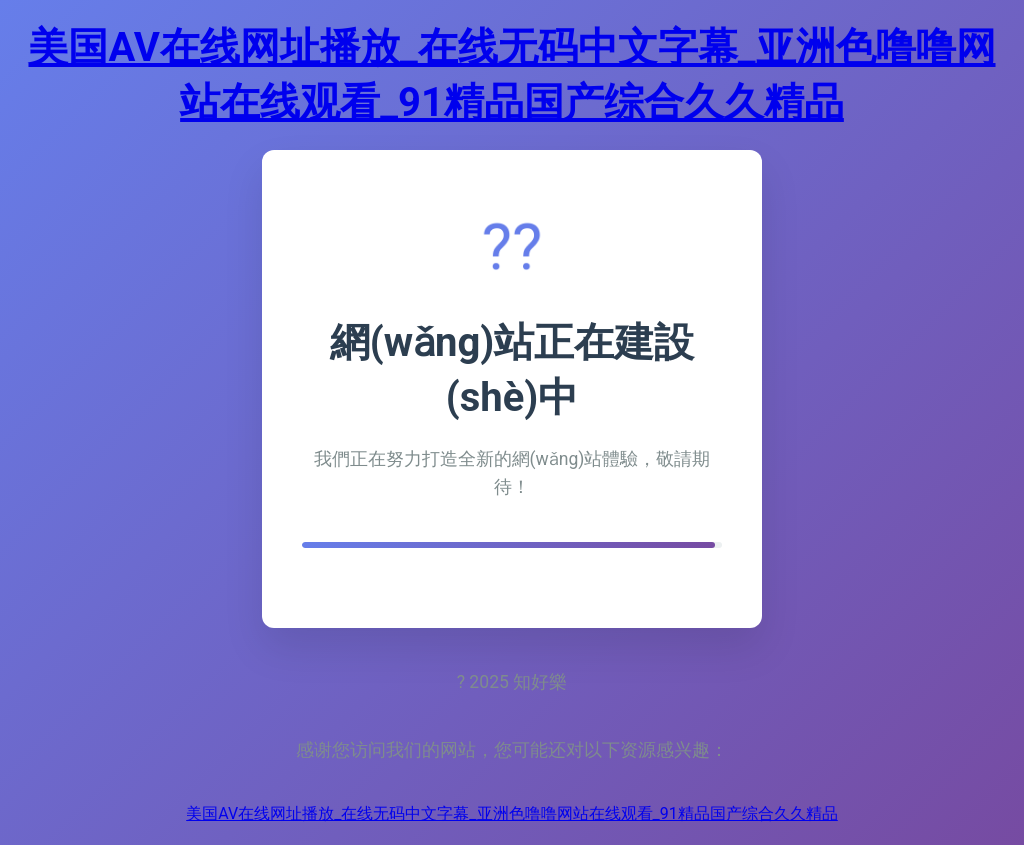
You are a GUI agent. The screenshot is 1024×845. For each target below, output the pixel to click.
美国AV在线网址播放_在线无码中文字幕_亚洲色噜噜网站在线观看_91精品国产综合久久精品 (512, 813)
